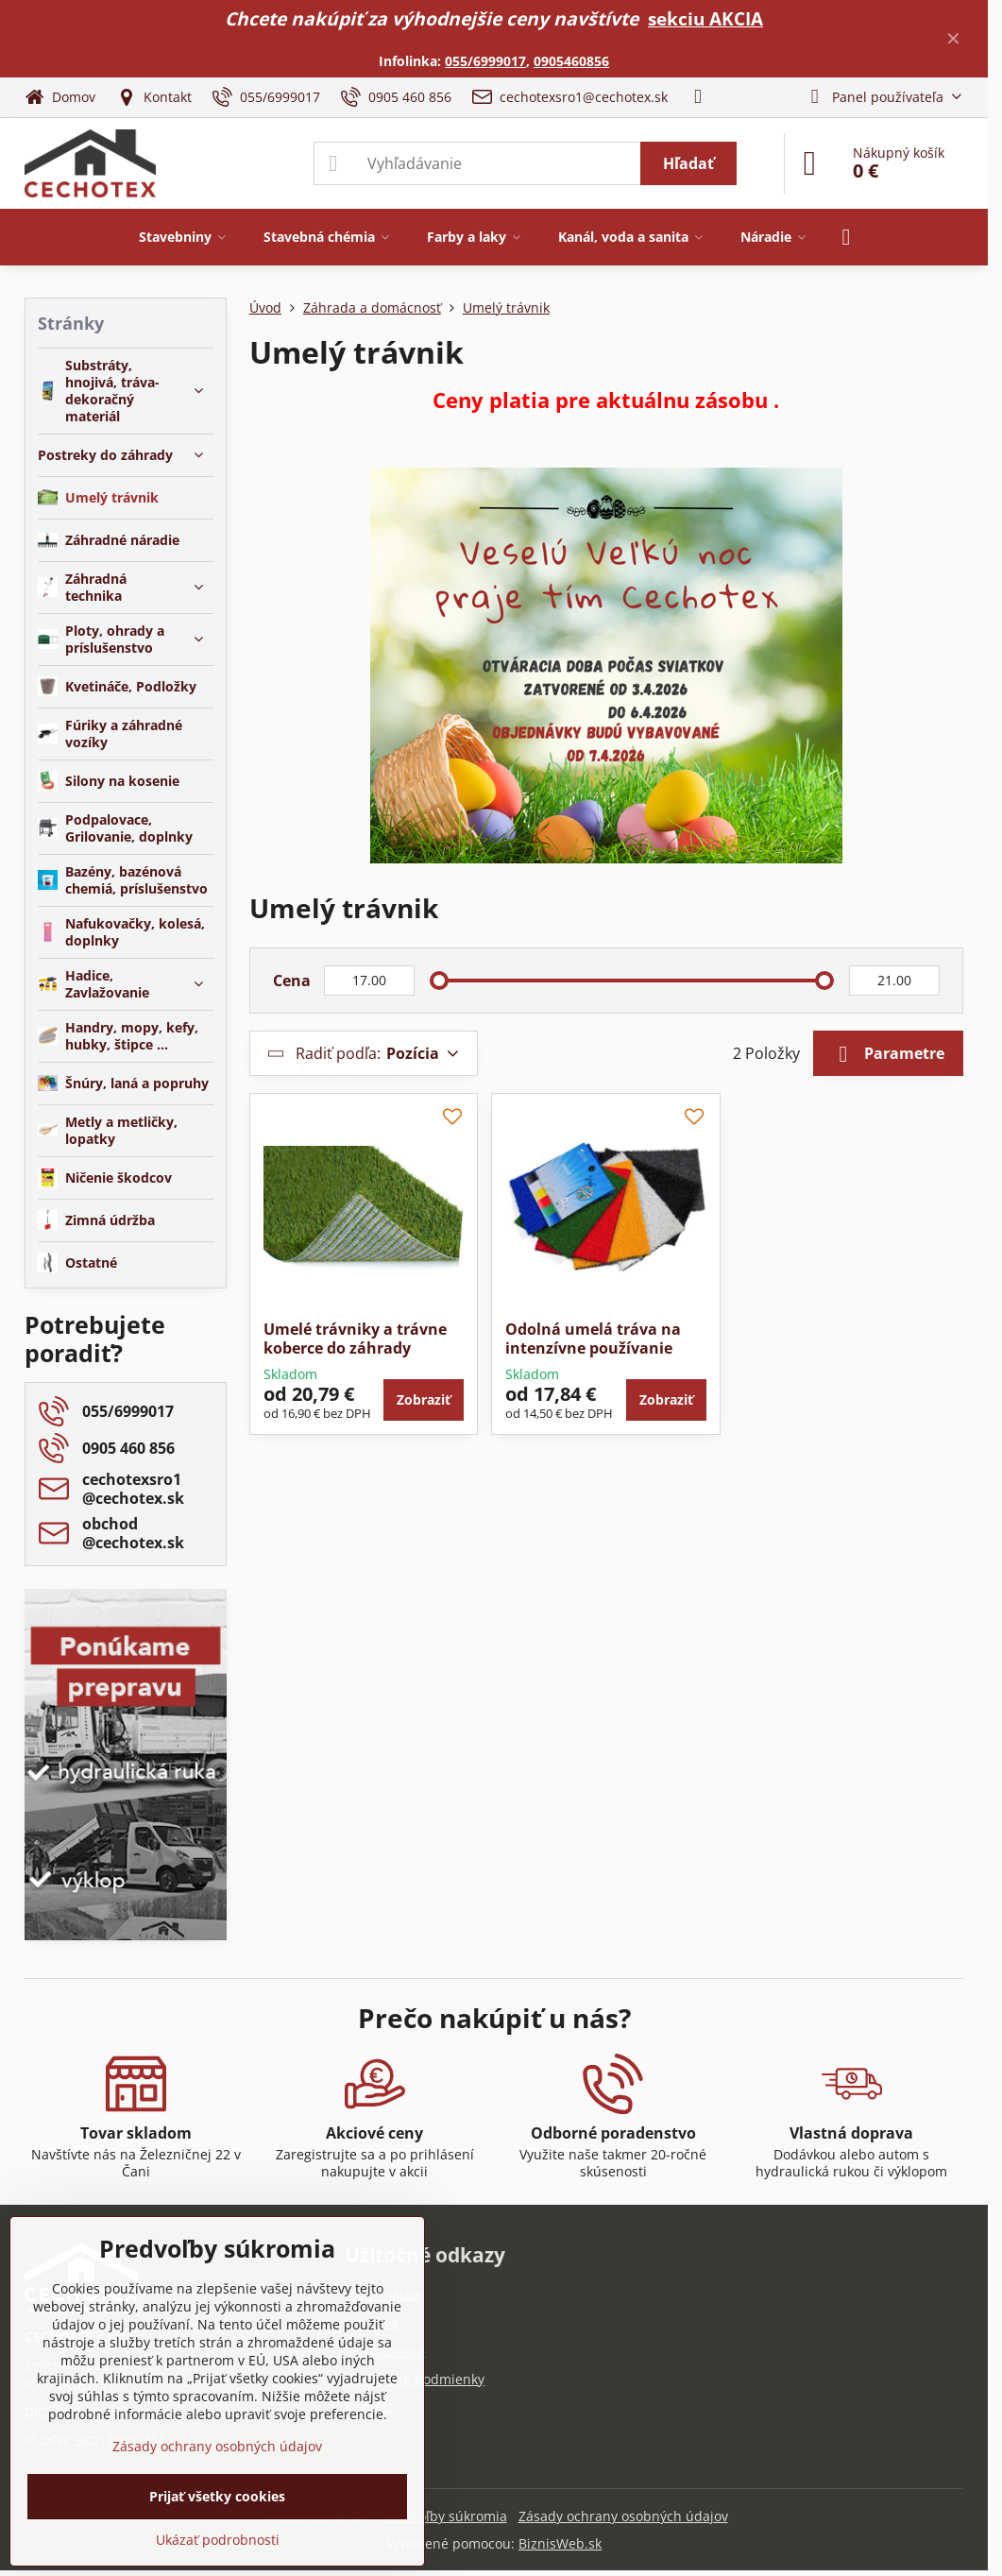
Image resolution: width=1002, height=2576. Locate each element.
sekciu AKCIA (705, 18)
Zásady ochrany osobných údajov (623, 2516)
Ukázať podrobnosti (218, 2540)
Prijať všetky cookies (217, 2496)
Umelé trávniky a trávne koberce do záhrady (355, 1338)
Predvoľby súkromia (444, 2516)
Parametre (888, 1054)
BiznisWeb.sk (560, 2543)
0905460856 (571, 61)
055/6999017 (485, 61)
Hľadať (688, 163)
